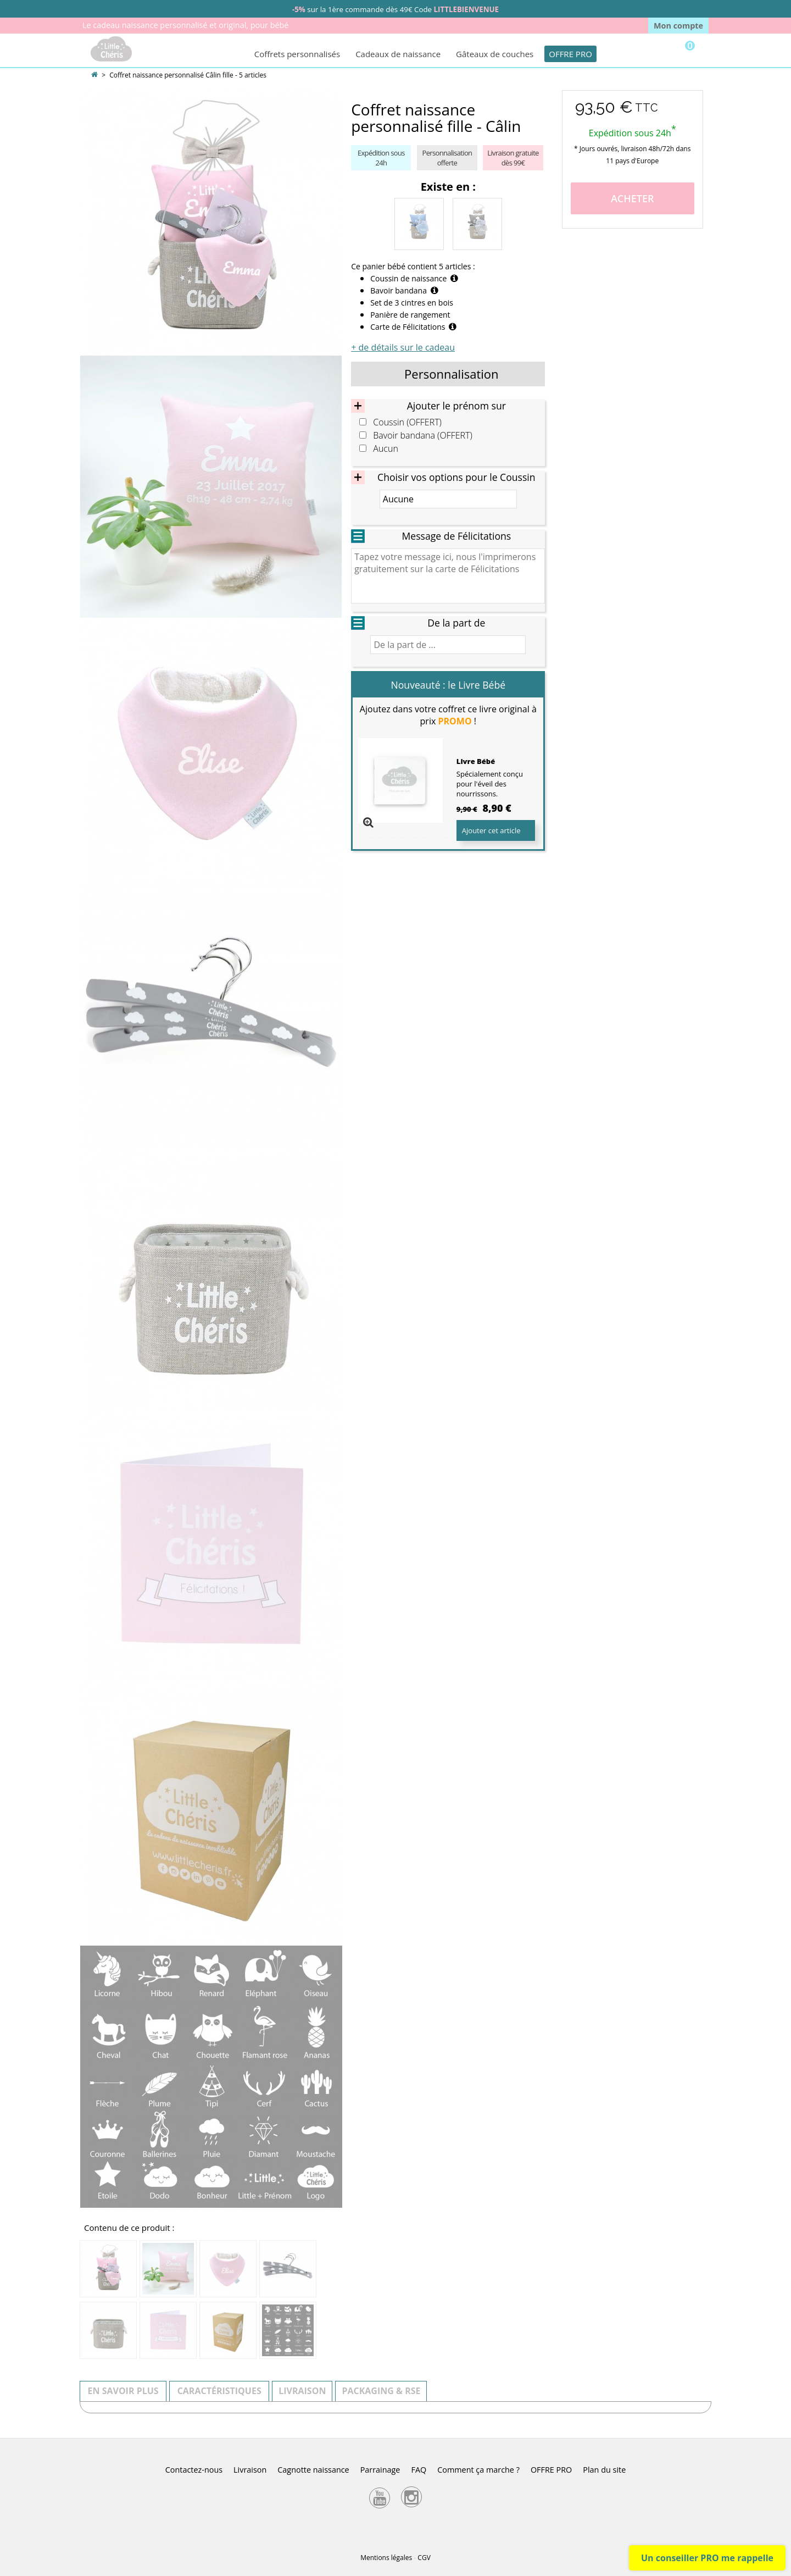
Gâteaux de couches (494, 53)
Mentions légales (386, 2557)
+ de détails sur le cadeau (403, 347)
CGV (423, 2557)
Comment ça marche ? (478, 2469)
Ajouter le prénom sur (456, 405)
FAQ (418, 2469)
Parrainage (380, 2469)
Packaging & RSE (381, 2391)
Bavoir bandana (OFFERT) (422, 435)
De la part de (456, 622)
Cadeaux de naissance (398, 53)
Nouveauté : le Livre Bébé (448, 684)
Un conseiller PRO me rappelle (707, 2558)
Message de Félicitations (456, 535)
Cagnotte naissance (313, 2469)
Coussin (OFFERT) (407, 422)
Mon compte (678, 25)
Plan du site (604, 2469)
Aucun (385, 448)
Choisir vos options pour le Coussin (456, 477)
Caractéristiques (219, 2391)
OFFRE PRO (570, 53)
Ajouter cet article (491, 830)
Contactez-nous (193, 2469)
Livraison (302, 2391)
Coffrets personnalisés (297, 53)
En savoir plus (123, 2391)
